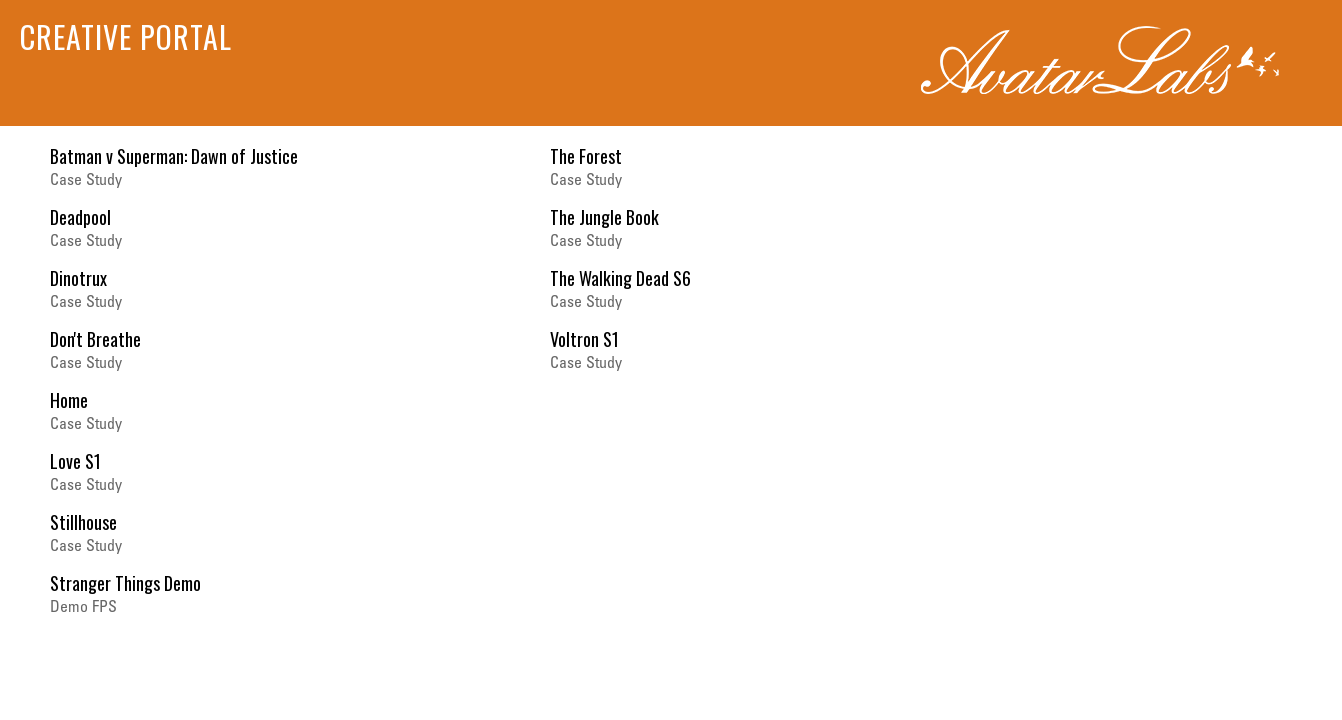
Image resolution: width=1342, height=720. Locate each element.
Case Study (86, 181)
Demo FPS (83, 608)
